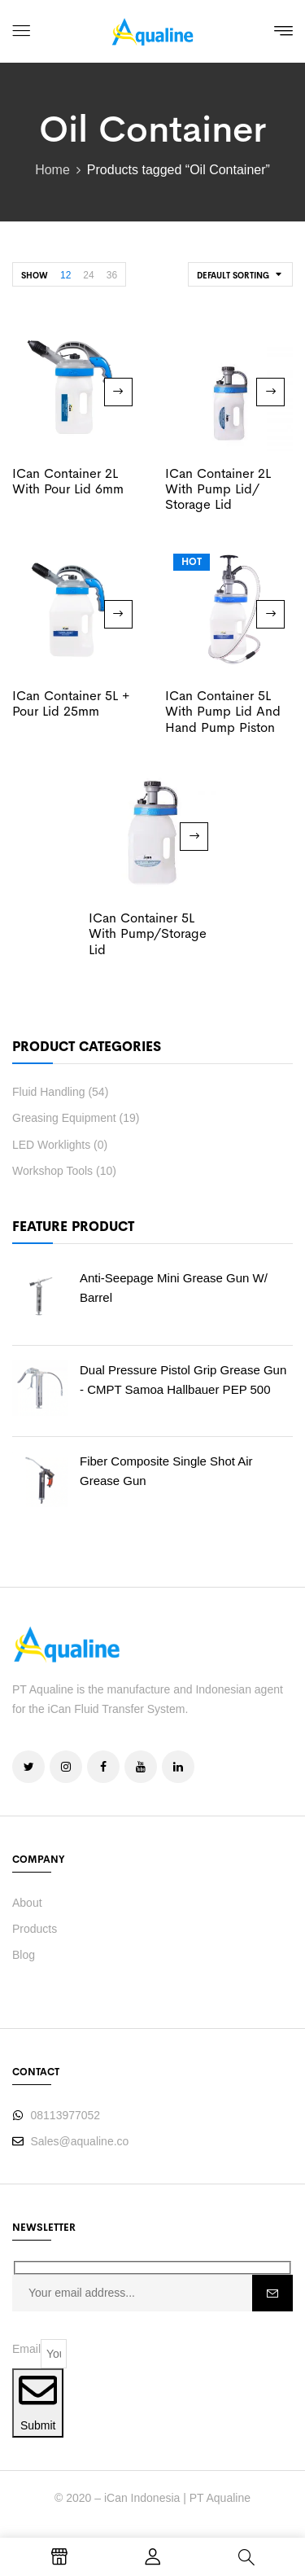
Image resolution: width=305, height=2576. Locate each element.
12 (65, 275)
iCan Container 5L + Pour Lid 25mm (70, 703)
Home (52, 170)
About (27, 1902)
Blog (23, 1954)
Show (34, 275)
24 (88, 275)
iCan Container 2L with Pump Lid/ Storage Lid (218, 489)
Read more (118, 392)
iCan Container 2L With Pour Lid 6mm (68, 481)
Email (26, 2348)
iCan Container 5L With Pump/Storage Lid (148, 933)
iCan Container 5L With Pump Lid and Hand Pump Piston (223, 711)
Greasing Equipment (64, 1117)
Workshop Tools (52, 1170)
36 (112, 275)
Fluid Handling (48, 1091)
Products (34, 1928)
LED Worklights (51, 1144)
